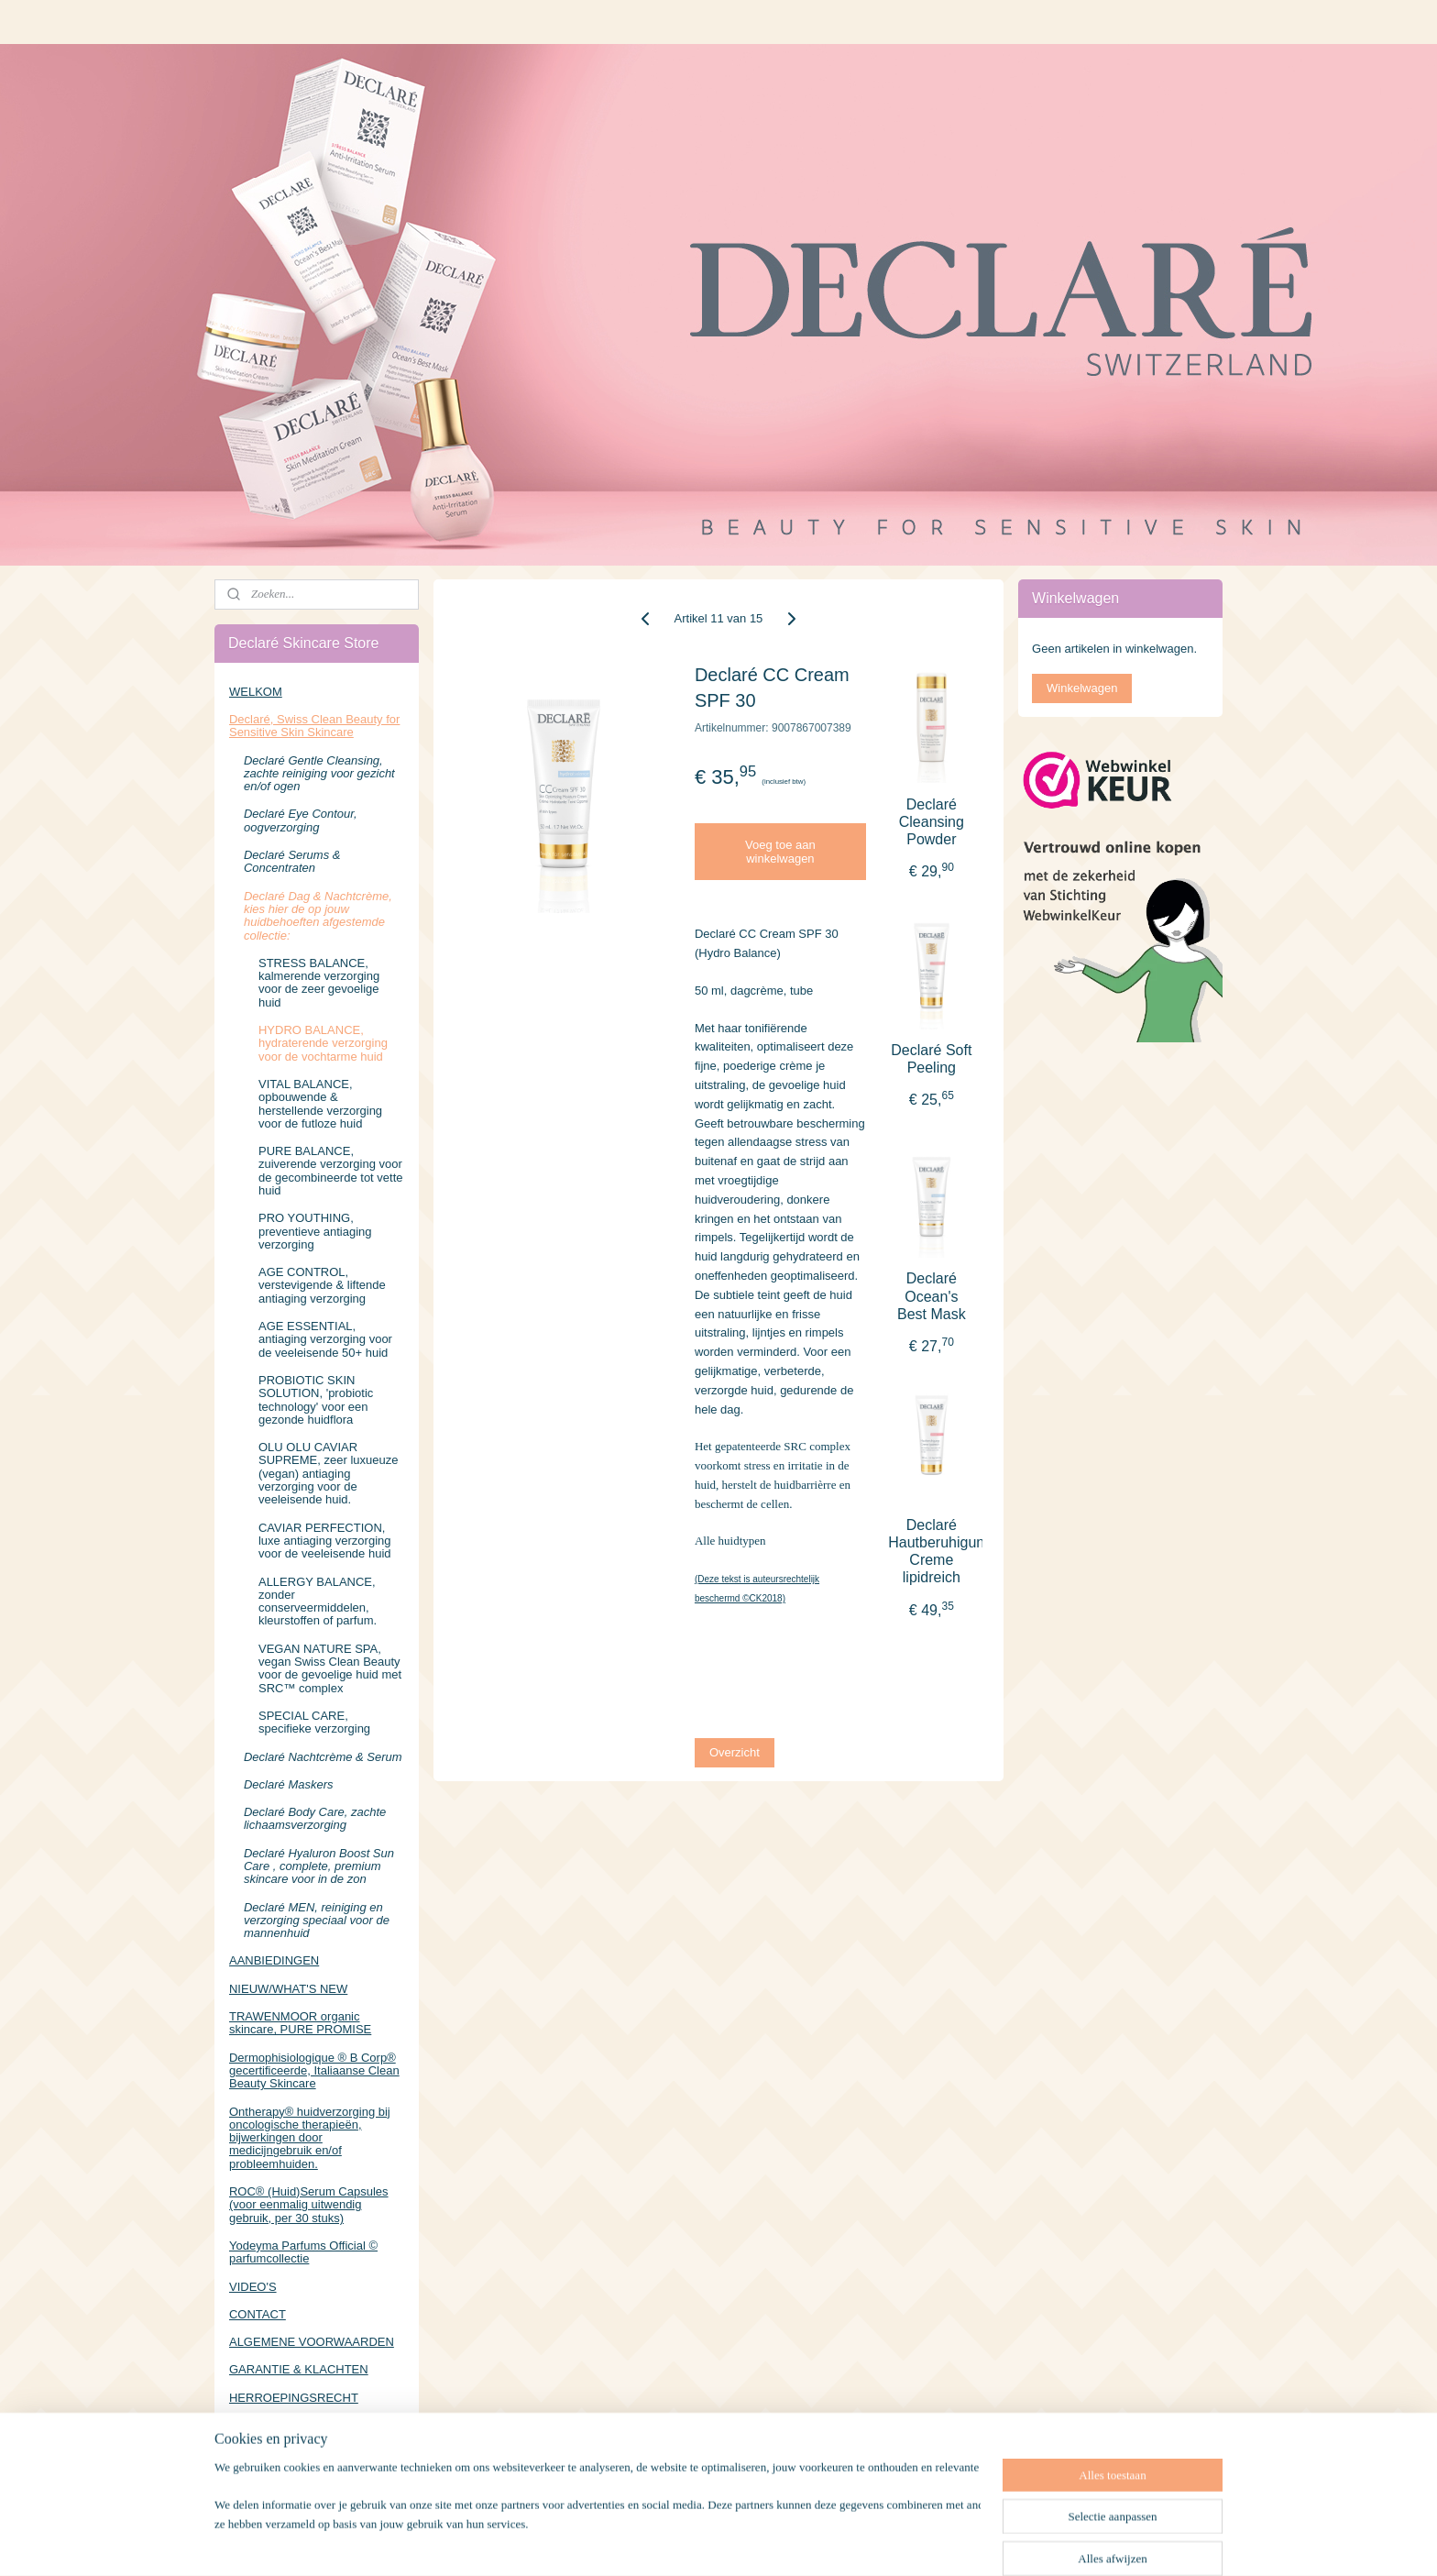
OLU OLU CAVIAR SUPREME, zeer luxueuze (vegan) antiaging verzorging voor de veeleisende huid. (328, 1473)
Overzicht (734, 1752)
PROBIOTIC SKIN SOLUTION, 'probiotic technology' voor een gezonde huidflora (315, 1399)
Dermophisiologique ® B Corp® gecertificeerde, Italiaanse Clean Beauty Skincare (314, 2071)
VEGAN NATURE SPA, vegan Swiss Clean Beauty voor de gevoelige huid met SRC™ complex (329, 1668)
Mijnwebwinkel (917, 2542)
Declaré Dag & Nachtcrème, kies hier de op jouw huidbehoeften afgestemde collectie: (318, 915)
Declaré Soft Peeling (931, 1058)
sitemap (683, 2542)
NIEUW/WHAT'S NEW (288, 1989)
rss (716, 2542)
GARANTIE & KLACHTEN (298, 2369)
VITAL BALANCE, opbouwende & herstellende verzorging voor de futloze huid (320, 1103)
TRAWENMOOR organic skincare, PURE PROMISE (300, 2022)
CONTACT (257, 2314)
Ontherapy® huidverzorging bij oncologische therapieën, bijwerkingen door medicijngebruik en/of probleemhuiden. (309, 2138)
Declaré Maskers (289, 1784)
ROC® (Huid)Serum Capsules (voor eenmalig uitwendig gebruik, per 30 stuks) (309, 2205)
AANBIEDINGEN (274, 1960)
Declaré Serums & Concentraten (292, 861)
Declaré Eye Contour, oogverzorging (300, 820)
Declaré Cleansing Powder (931, 822)
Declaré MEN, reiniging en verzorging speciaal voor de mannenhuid (316, 1920)
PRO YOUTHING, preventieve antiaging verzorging (315, 1231)
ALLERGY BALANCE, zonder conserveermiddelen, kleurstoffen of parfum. (317, 1601)
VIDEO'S (253, 2287)
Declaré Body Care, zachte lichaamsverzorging (315, 1818)
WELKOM (255, 692)
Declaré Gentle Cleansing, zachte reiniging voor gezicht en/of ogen (319, 774)
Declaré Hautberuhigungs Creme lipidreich (931, 1551)
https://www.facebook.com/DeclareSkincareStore (316, 2484)
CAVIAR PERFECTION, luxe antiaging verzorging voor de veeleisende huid (324, 1541)
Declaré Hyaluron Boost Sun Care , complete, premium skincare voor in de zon (319, 1866)
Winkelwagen (1082, 688)
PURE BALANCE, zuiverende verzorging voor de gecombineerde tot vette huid (330, 1170)
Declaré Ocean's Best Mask (931, 1296)
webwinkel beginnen (775, 2542)
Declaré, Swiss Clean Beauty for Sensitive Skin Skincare (314, 725)
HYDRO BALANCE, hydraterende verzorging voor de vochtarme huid (323, 1043)
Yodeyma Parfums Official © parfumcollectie (303, 2252)
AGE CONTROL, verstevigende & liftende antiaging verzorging (322, 1285)
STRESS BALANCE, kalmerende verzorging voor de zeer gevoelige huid (318, 982)
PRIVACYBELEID (276, 2425)
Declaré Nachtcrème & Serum (323, 1757)
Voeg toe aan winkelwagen (780, 851)
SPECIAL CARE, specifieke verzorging (314, 1722)
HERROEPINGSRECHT (293, 2398)
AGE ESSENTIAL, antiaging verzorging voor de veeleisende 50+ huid (325, 1339)
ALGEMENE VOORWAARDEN (311, 2342)
